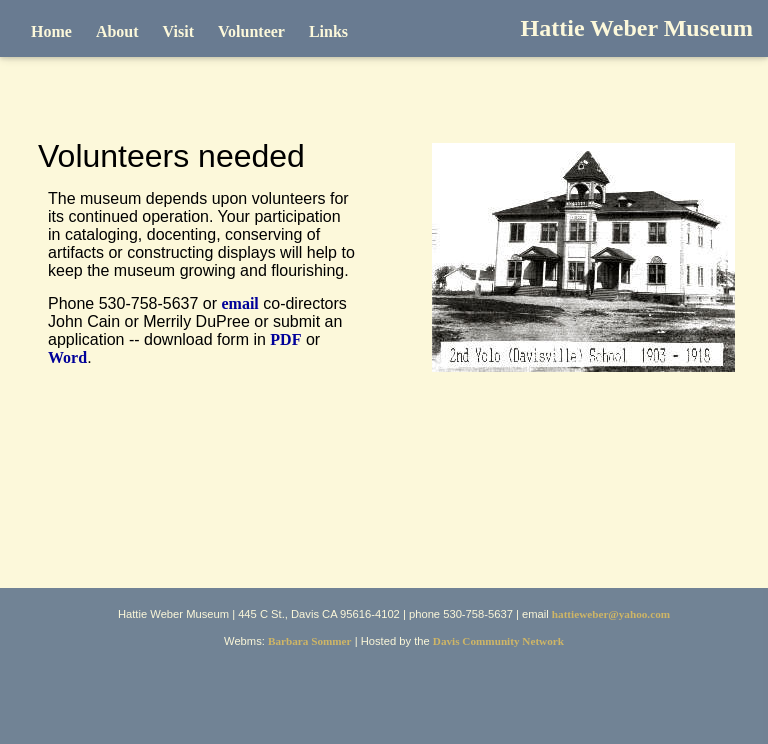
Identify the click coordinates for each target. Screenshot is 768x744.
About (117, 31)
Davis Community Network (498, 641)
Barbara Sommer (310, 641)
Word (67, 357)
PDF (285, 339)
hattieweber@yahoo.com (611, 614)
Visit (178, 31)
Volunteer (251, 31)
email (239, 303)
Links (328, 31)
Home (51, 31)
